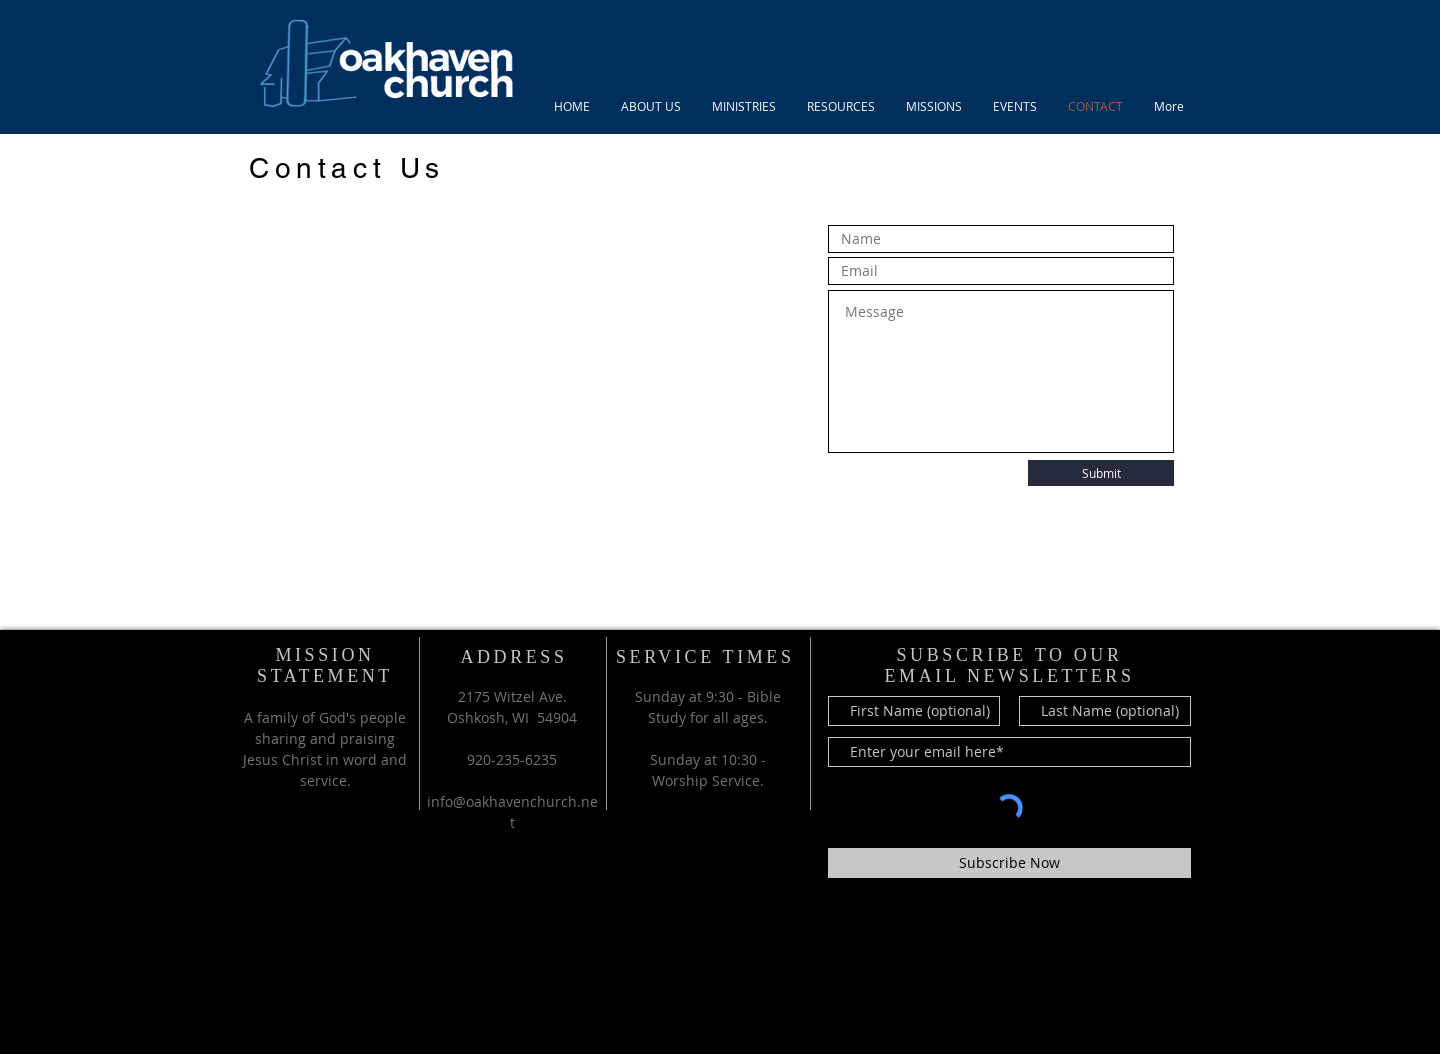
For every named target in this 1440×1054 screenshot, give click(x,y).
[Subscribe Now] (1009, 863)
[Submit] (1101, 473)
